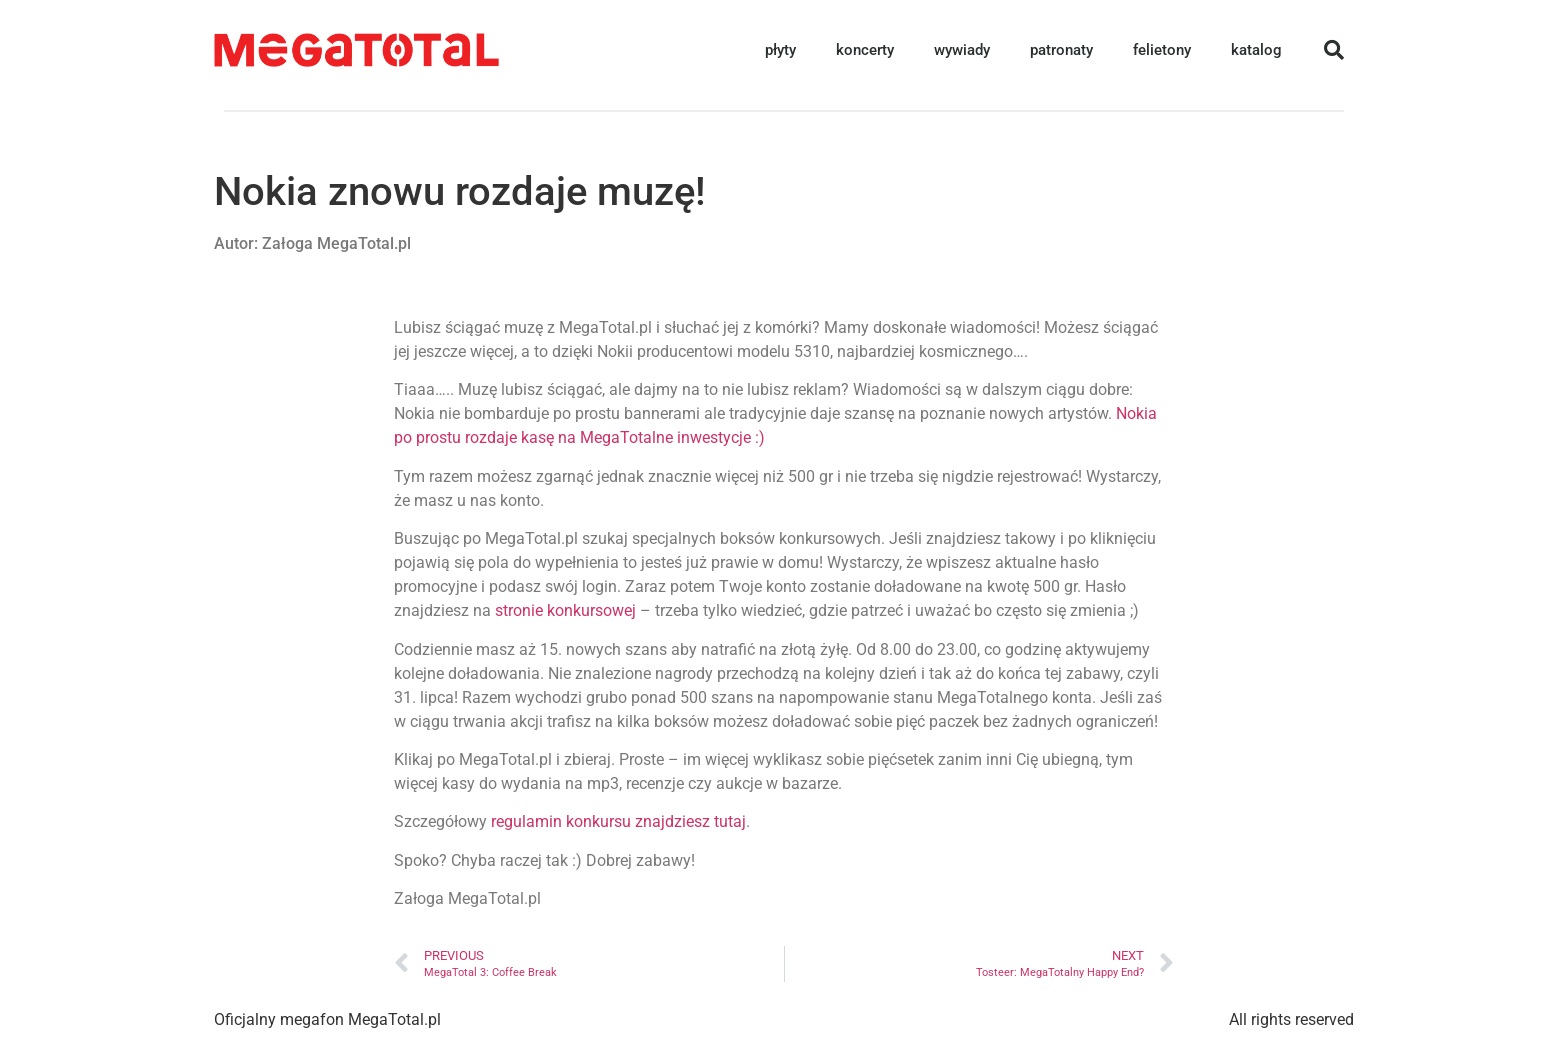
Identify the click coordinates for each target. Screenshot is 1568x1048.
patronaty (1061, 50)
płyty (780, 50)
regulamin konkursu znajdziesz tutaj (618, 821)
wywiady (962, 50)
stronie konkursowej (565, 610)
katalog (1256, 50)
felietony (1162, 50)
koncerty (865, 50)
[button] (1334, 50)
